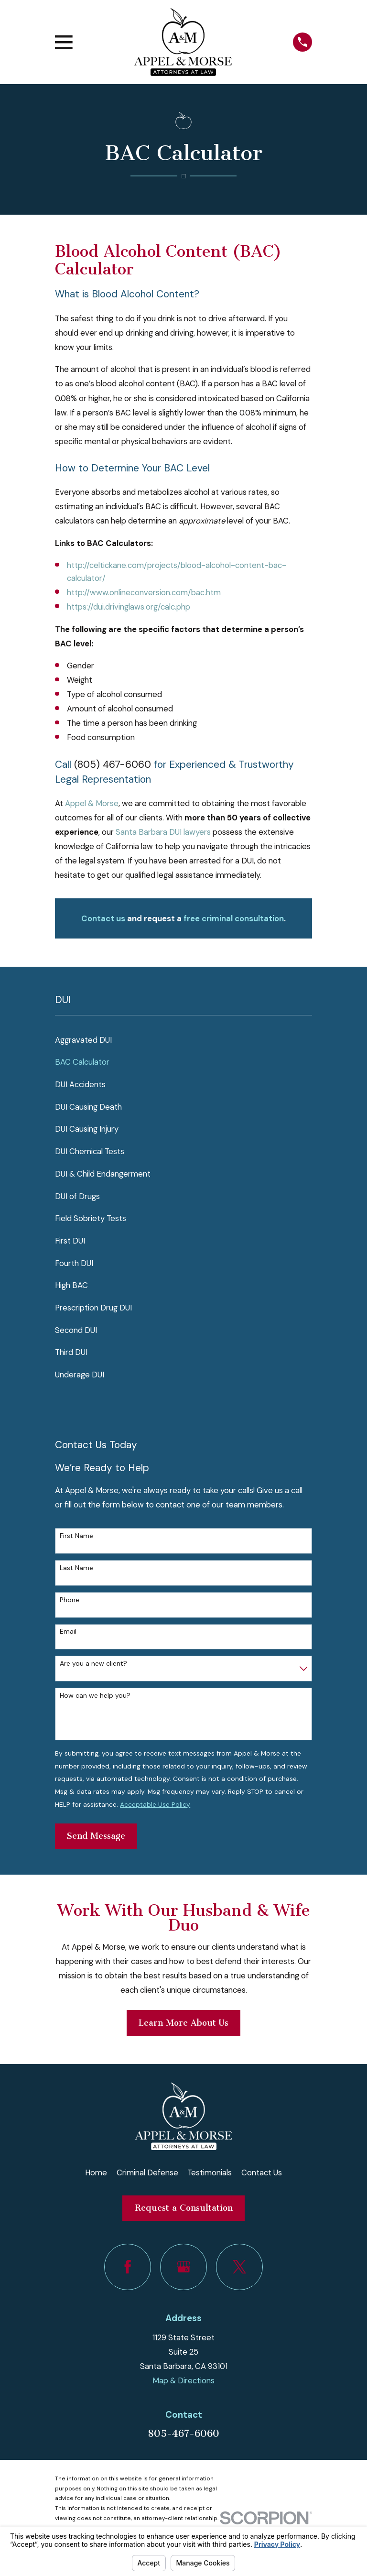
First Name (76, 1536)
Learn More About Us (183, 2023)
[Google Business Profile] (183, 2267)
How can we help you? (95, 1696)
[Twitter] (239, 2267)
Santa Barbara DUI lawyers (163, 832)
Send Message (96, 1836)
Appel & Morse (92, 803)
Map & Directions (183, 2380)
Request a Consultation (184, 2208)
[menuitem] (183, 1040)
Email (68, 1631)
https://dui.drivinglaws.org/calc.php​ (128, 606)
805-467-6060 (183, 2433)
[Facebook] (127, 2267)
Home (96, 2172)
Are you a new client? (93, 1663)
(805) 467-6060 (112, 764)
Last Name (76, 1568)
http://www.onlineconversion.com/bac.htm (144, 592)
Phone (69, 1600)
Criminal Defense (147, 2172)
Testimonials (209, 2172)
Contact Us (261, 2172)
